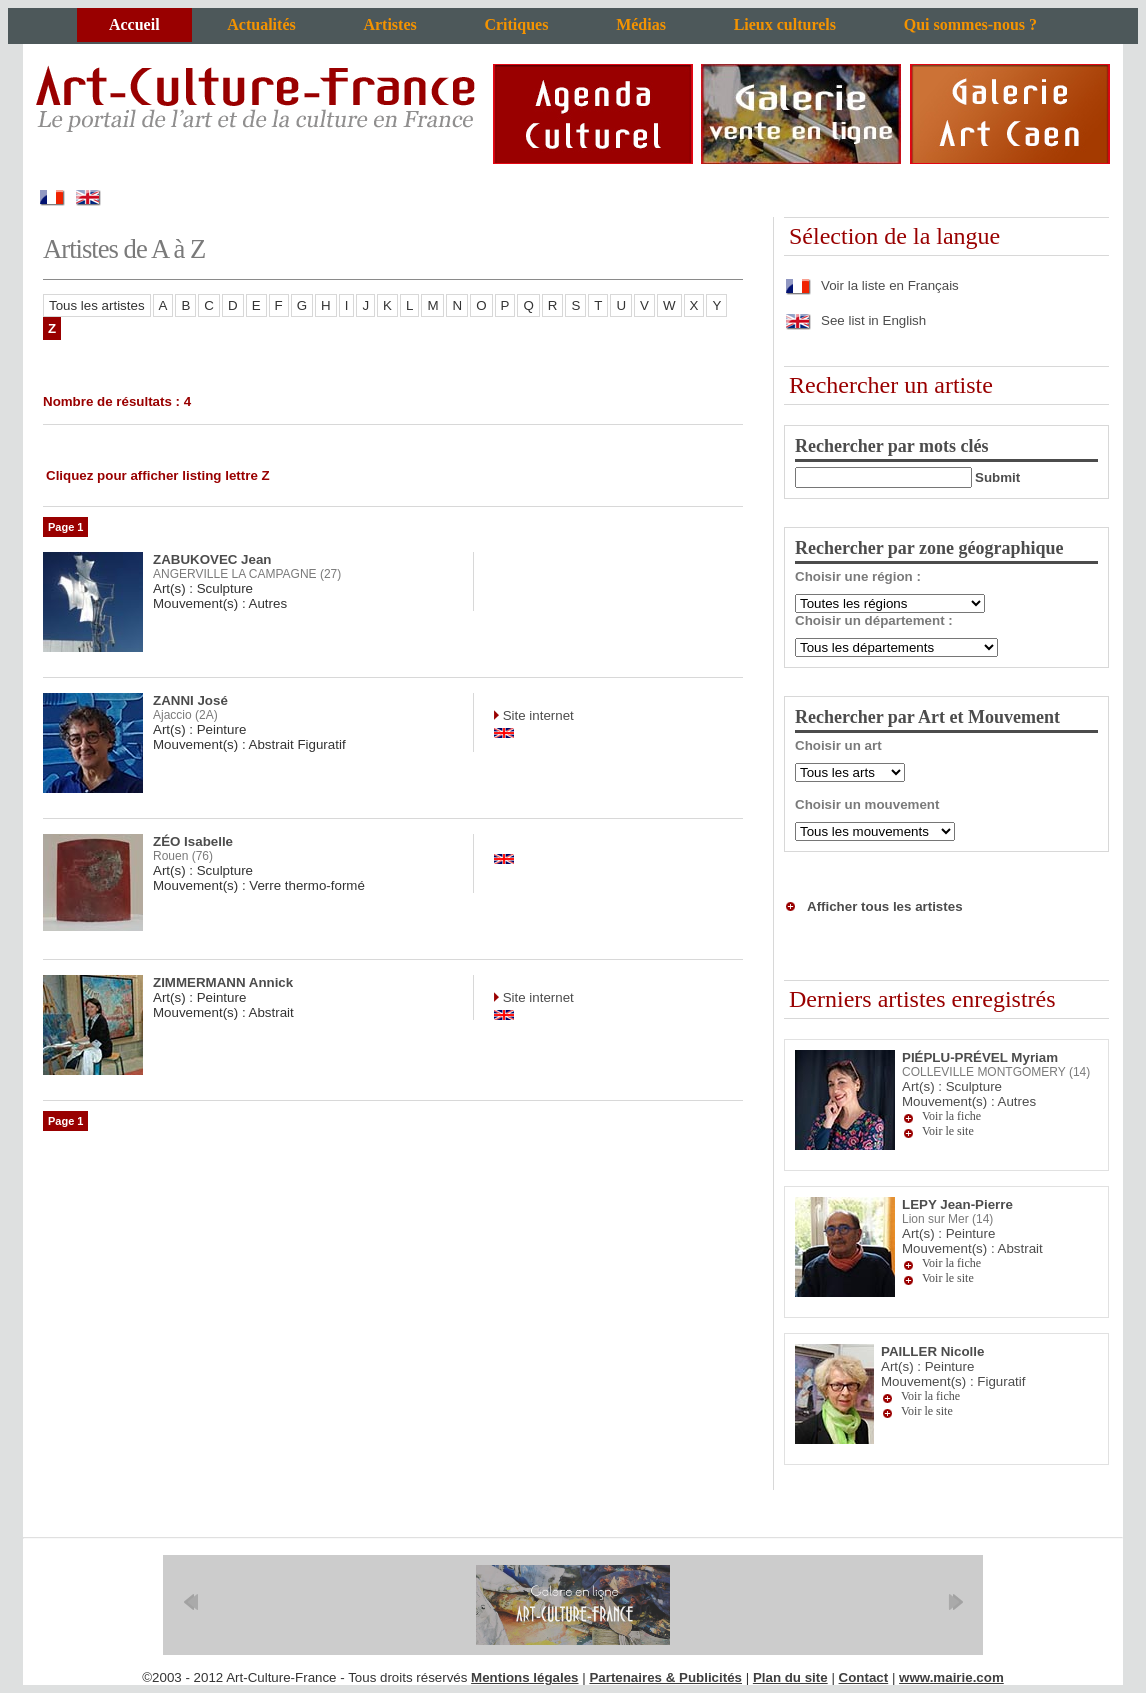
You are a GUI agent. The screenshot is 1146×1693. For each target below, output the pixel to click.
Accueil (134, 24)
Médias (641, 24)
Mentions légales (524, 1677)
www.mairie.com (951, 1677)
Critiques (516, 24)
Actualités (261, 24)
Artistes (389, 24)
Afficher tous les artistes (885, 906)
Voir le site (948, 1131)
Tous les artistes (97, 305)
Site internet (536, 715)
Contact (864, 1677)
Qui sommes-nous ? (970, 24)
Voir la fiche (951, 1116)
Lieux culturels (785, 24)
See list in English (855, 320)
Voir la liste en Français (871, 285)
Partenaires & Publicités (665, 1677)
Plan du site (790, 1677)
